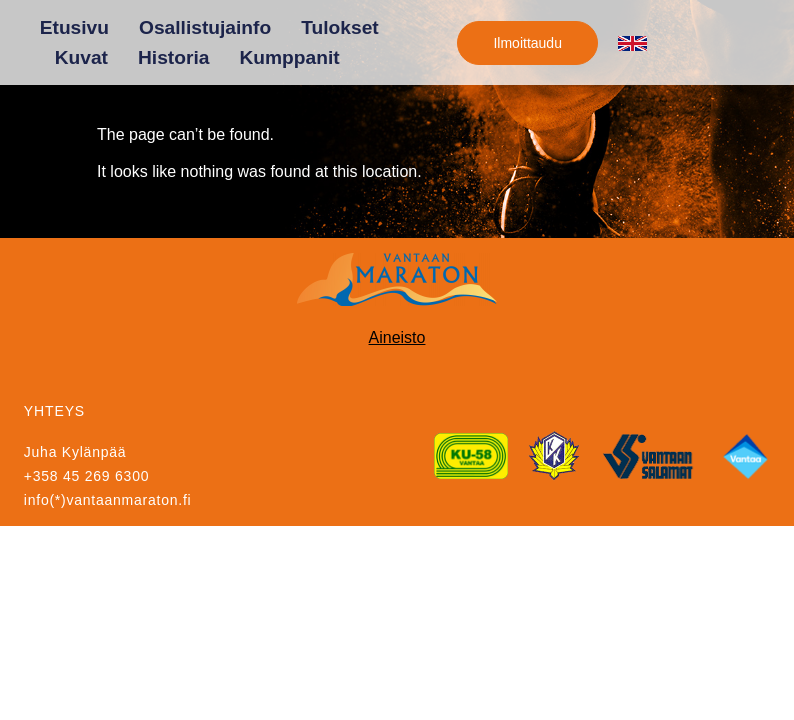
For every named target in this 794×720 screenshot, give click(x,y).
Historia (173, 57)
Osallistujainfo (205, 27)
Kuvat (81, 57)
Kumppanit (289, 57)
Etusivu (74, 27)
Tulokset (339, 27)
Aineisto (397, 337)
